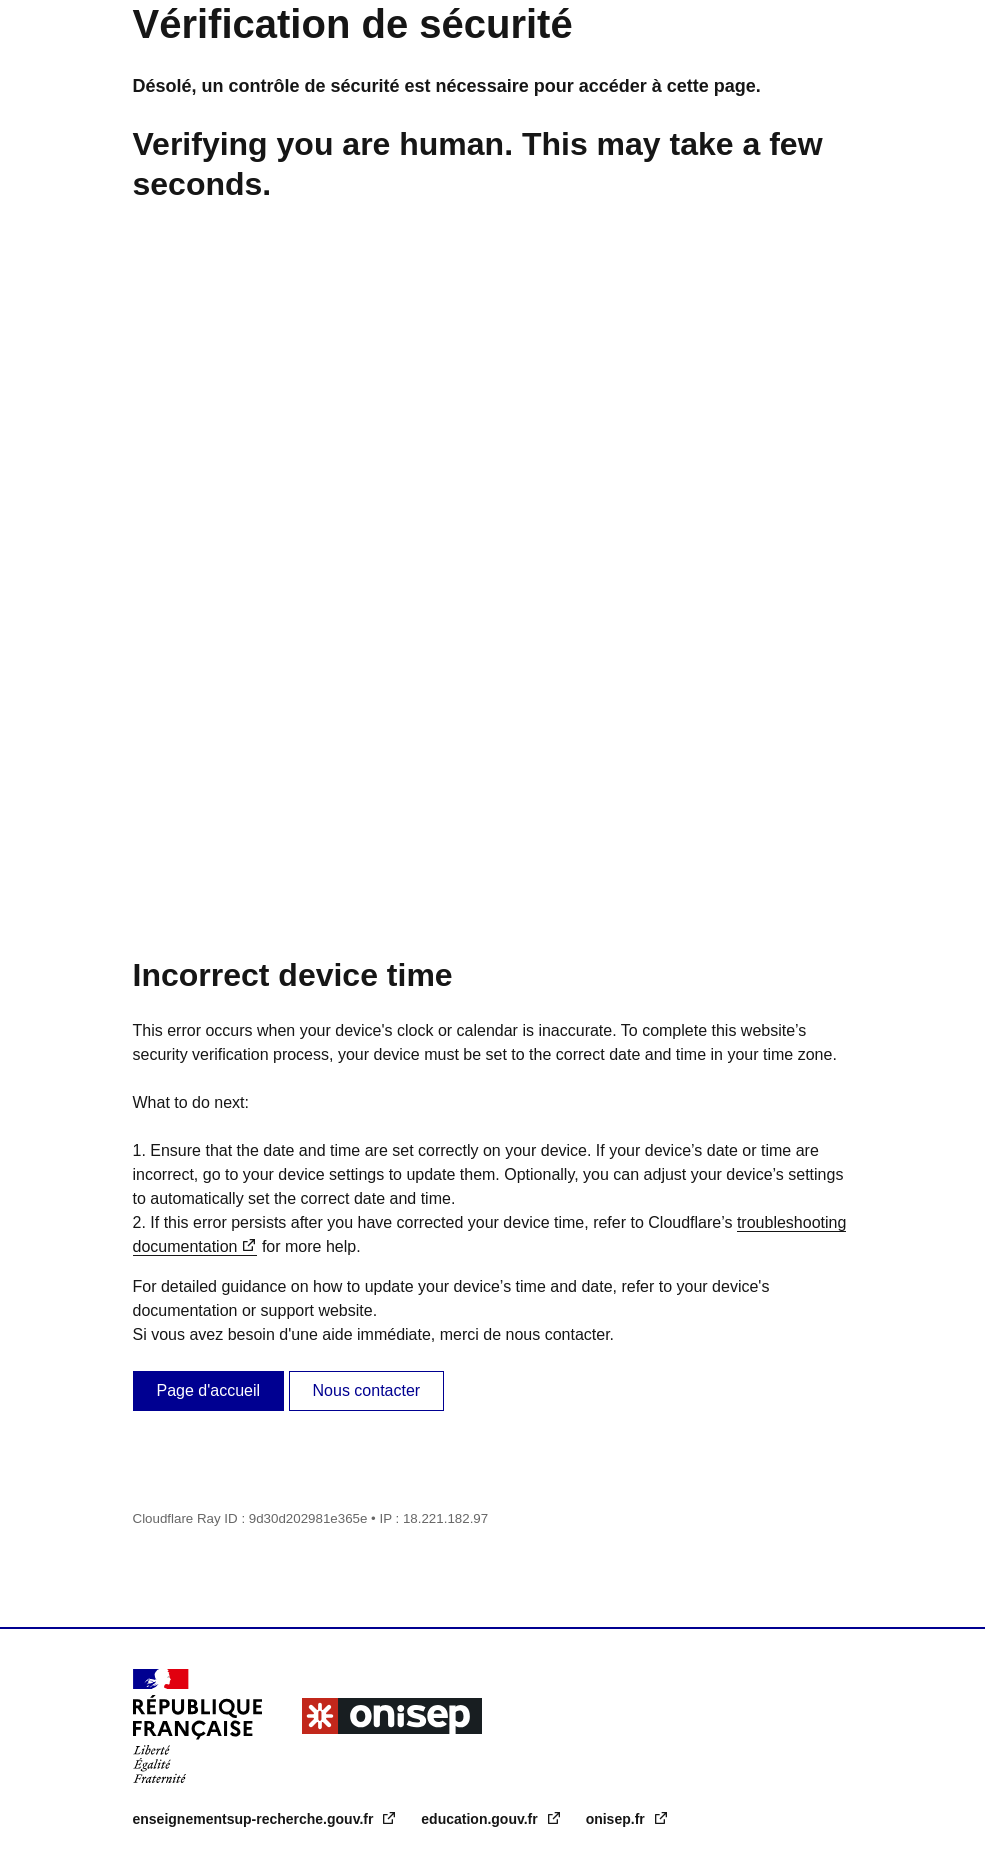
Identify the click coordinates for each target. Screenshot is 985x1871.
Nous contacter (367, 1390)
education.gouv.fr (481, 1819)
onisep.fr (617, 1819)
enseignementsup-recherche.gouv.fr (255, 1819)
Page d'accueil (209, 1390)
